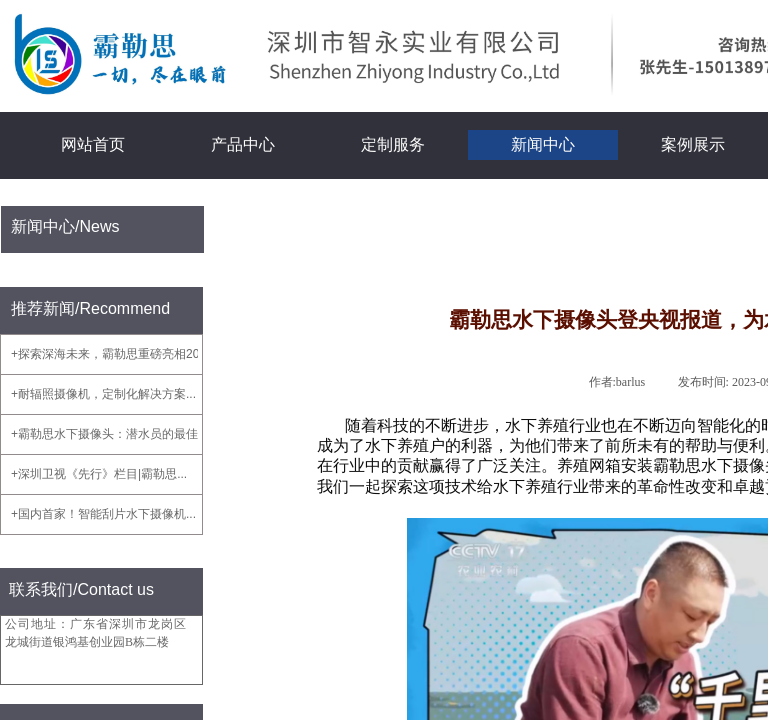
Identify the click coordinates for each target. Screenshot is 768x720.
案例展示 (693, 144)
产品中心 (243, 144)
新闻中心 (543, 144)
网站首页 (93, 144)
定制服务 (393, 144)
